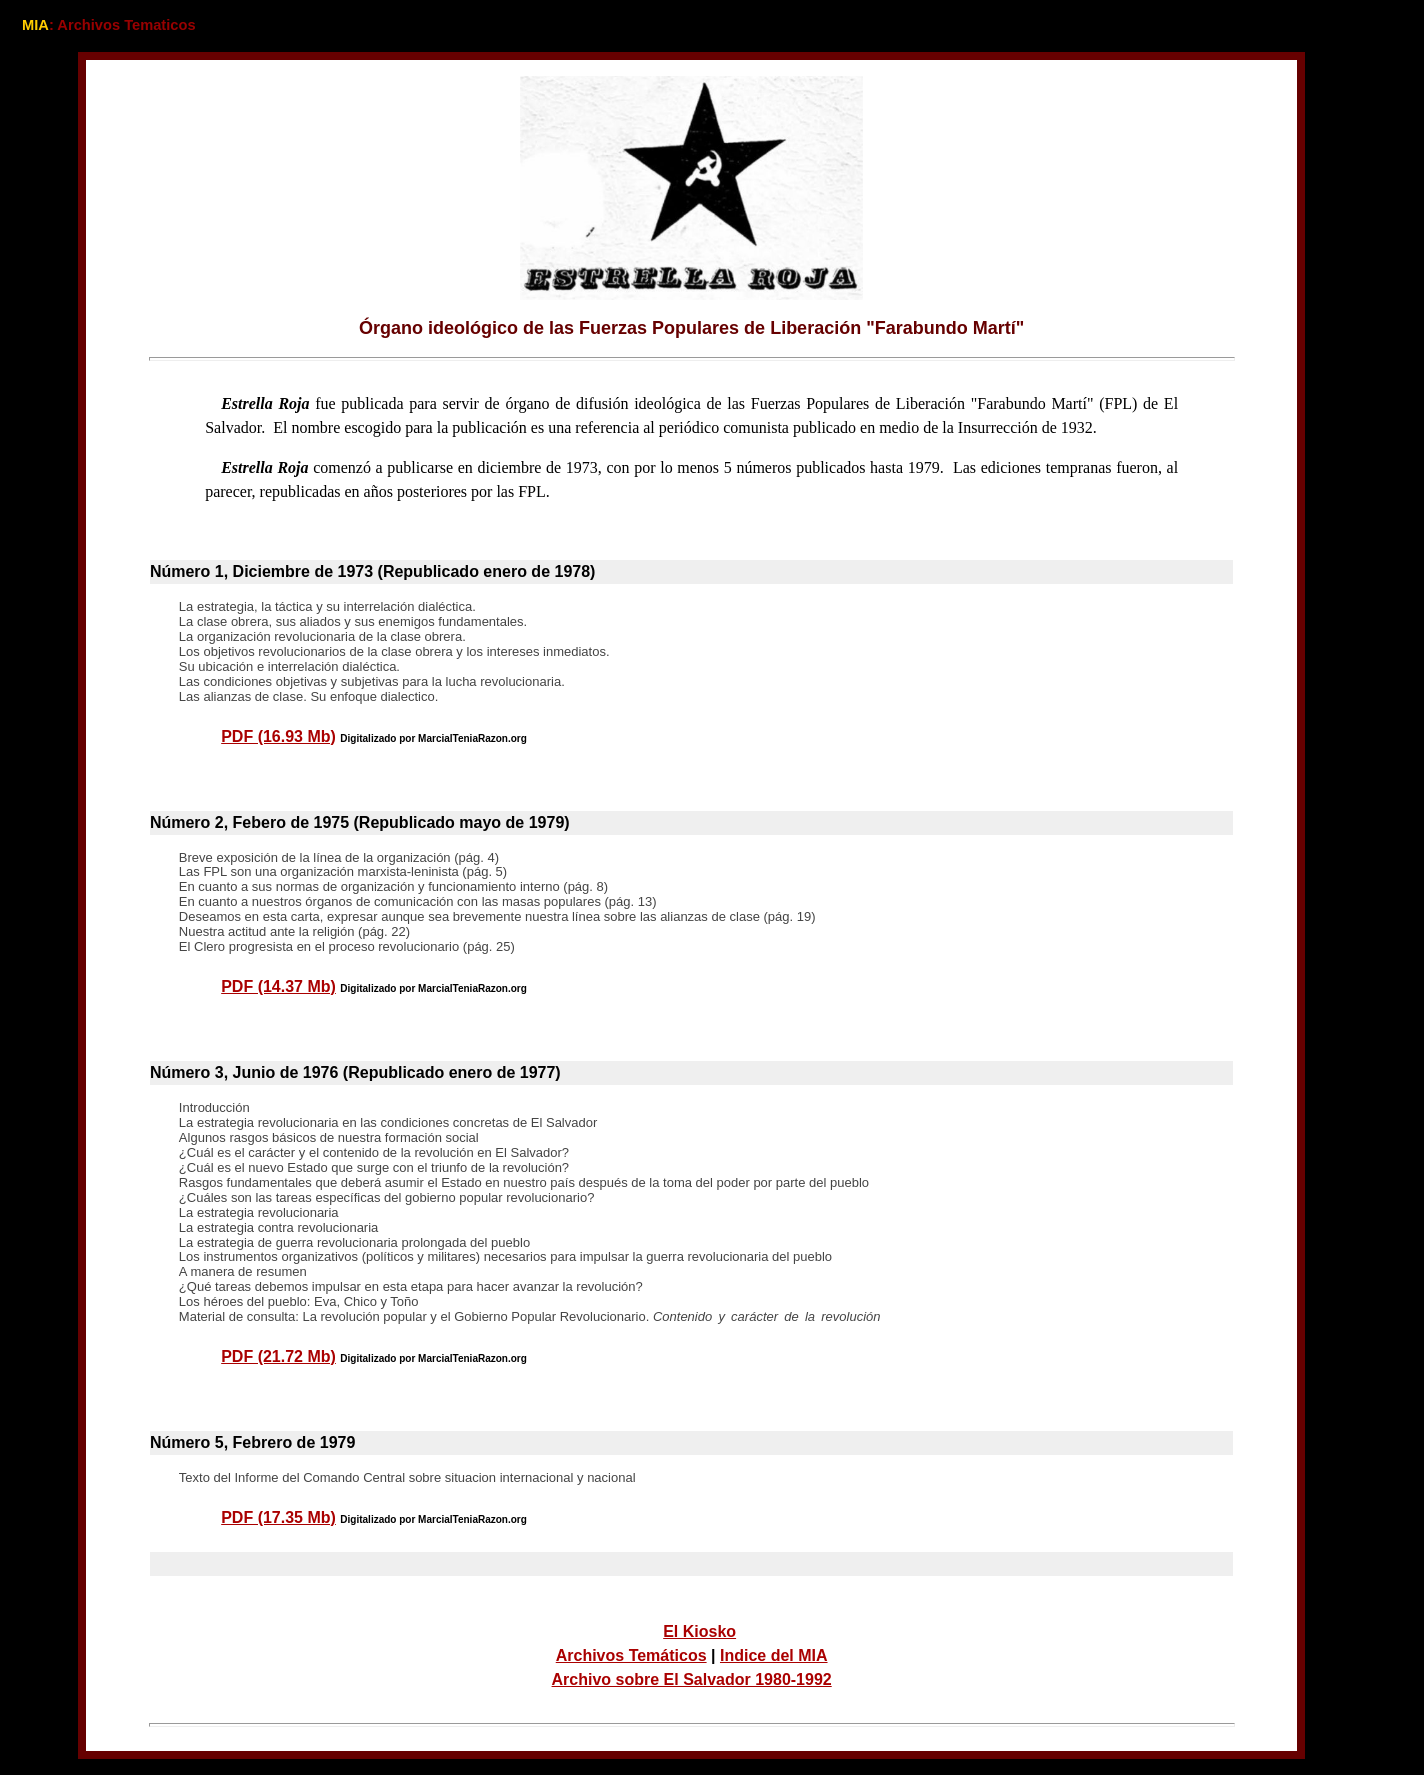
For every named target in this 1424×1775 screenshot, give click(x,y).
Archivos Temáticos (631, 1655)
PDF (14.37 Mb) (278, 986)
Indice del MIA (774, 1655)
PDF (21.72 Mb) (278, 1356)
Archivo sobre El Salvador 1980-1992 (692, 1679)
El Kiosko (699, 1631)
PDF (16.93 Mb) (278, 736)
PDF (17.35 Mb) (278, 1517)
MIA (35, 25)
